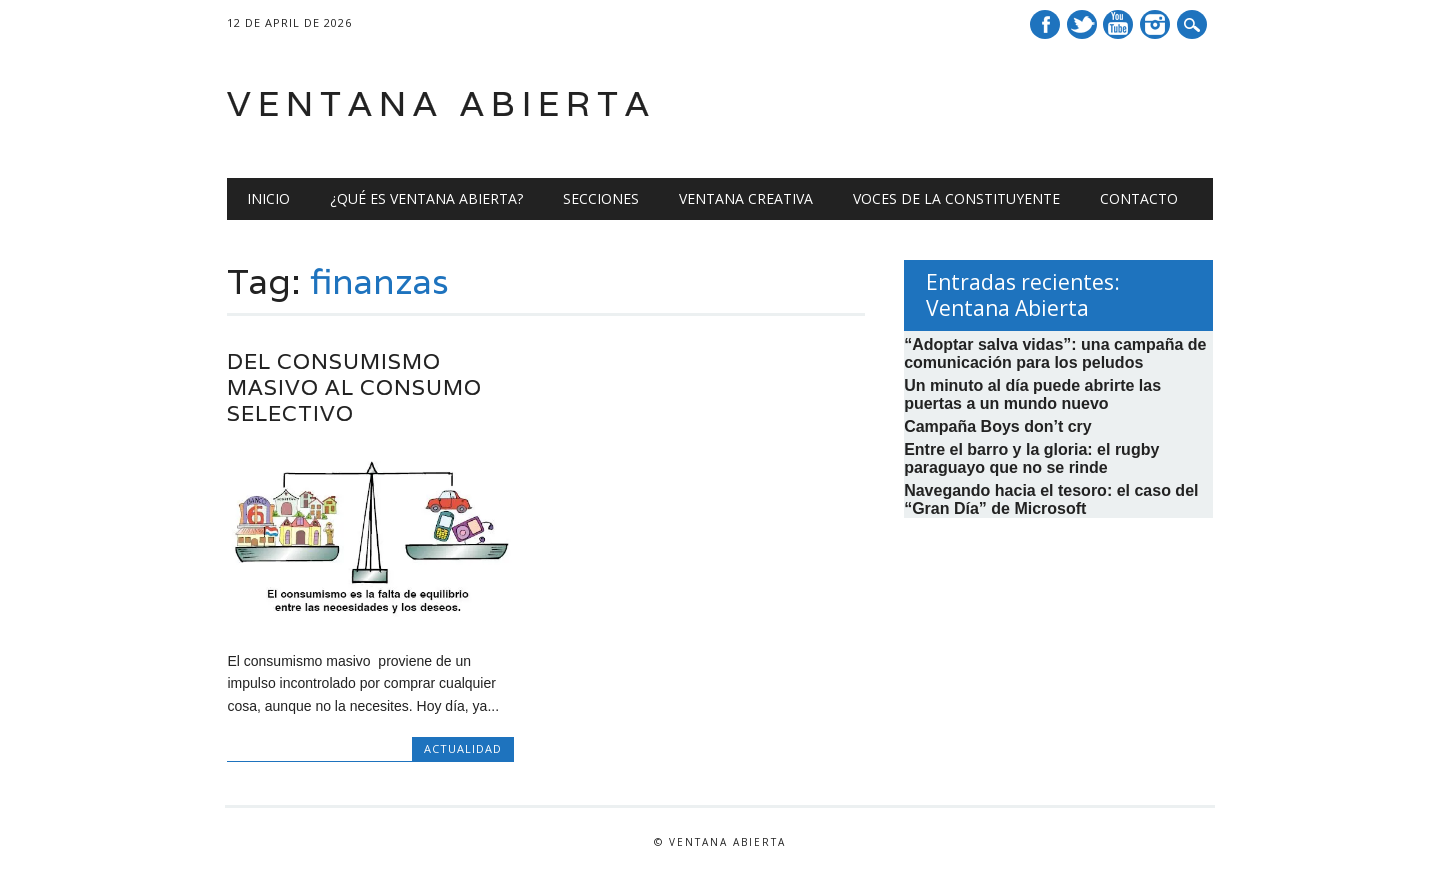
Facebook (1045, 24)
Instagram (1155, 24)
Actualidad (463, 748)
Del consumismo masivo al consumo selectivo (354, 387)
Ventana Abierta (441, 103)
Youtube (1118, 24)
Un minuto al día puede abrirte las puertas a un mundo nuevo (1032, 394)
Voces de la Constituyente (956, 198)
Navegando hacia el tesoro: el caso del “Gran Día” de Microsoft (1051, 499)
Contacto (1139, 198)
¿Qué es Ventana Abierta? (426, 198)
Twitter (1082, 24)
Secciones (601, 198)
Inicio (268, 198)
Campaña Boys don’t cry (998, 426)
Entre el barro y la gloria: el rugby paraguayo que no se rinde (1031, 458)
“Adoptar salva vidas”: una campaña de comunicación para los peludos (1055, 353)
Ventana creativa (746, 198)
